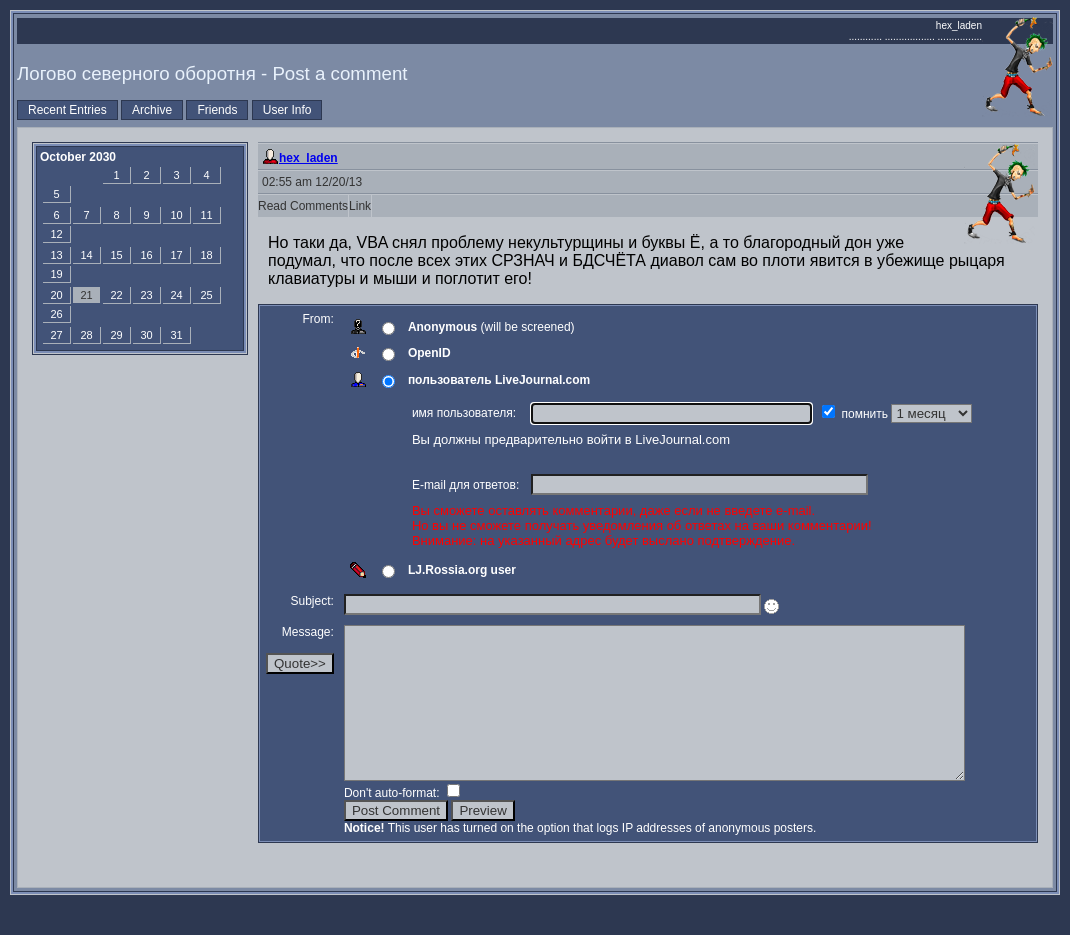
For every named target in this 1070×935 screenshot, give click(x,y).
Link (360, 206)
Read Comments (303, 206)
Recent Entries (67, 110)
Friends (217, 110)
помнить (867, 414)
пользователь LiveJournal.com (499, 380)
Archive (152, 110)
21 (86, 295)
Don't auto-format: (393, 823)
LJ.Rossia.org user (462, 570)
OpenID (429, 353)
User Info (287, 110)
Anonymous (442, 327)
